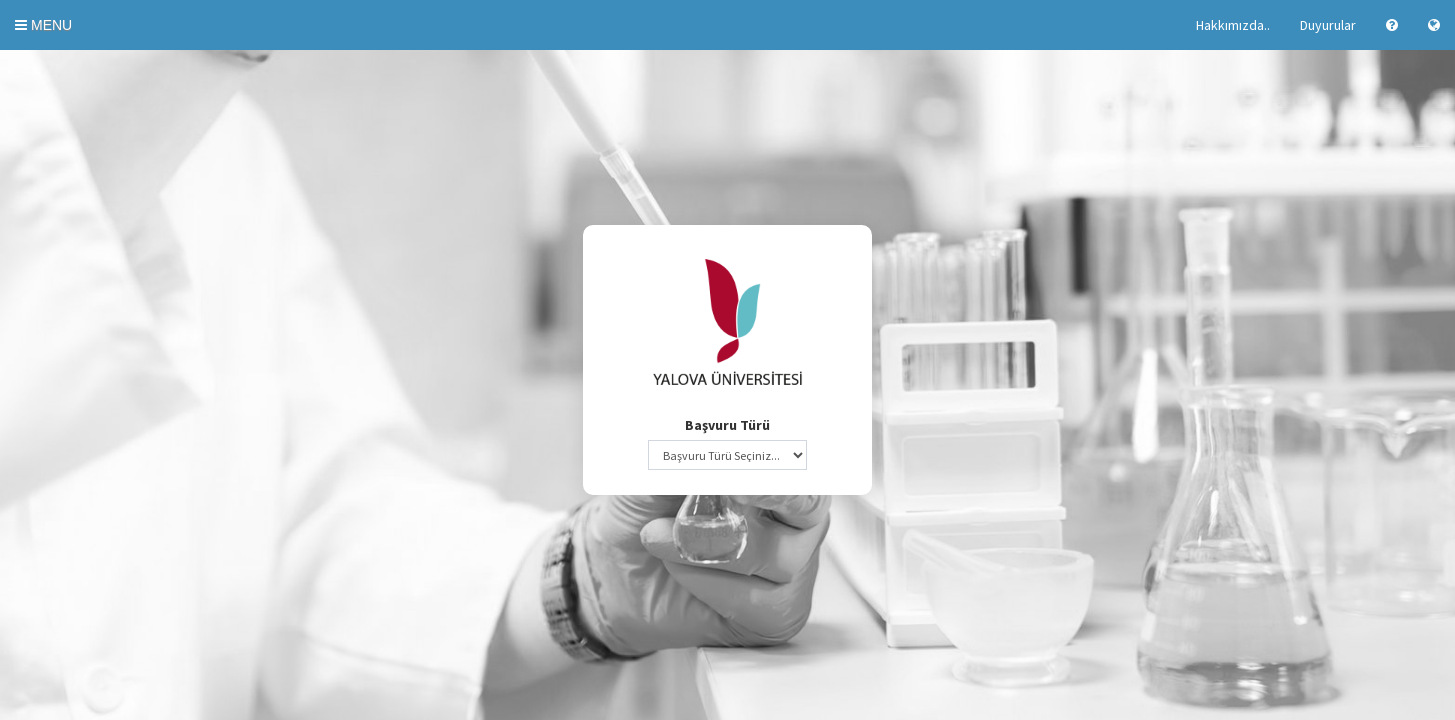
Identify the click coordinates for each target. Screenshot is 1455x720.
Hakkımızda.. (1233, 25)
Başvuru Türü (727, 425)
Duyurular (1328, 25)
